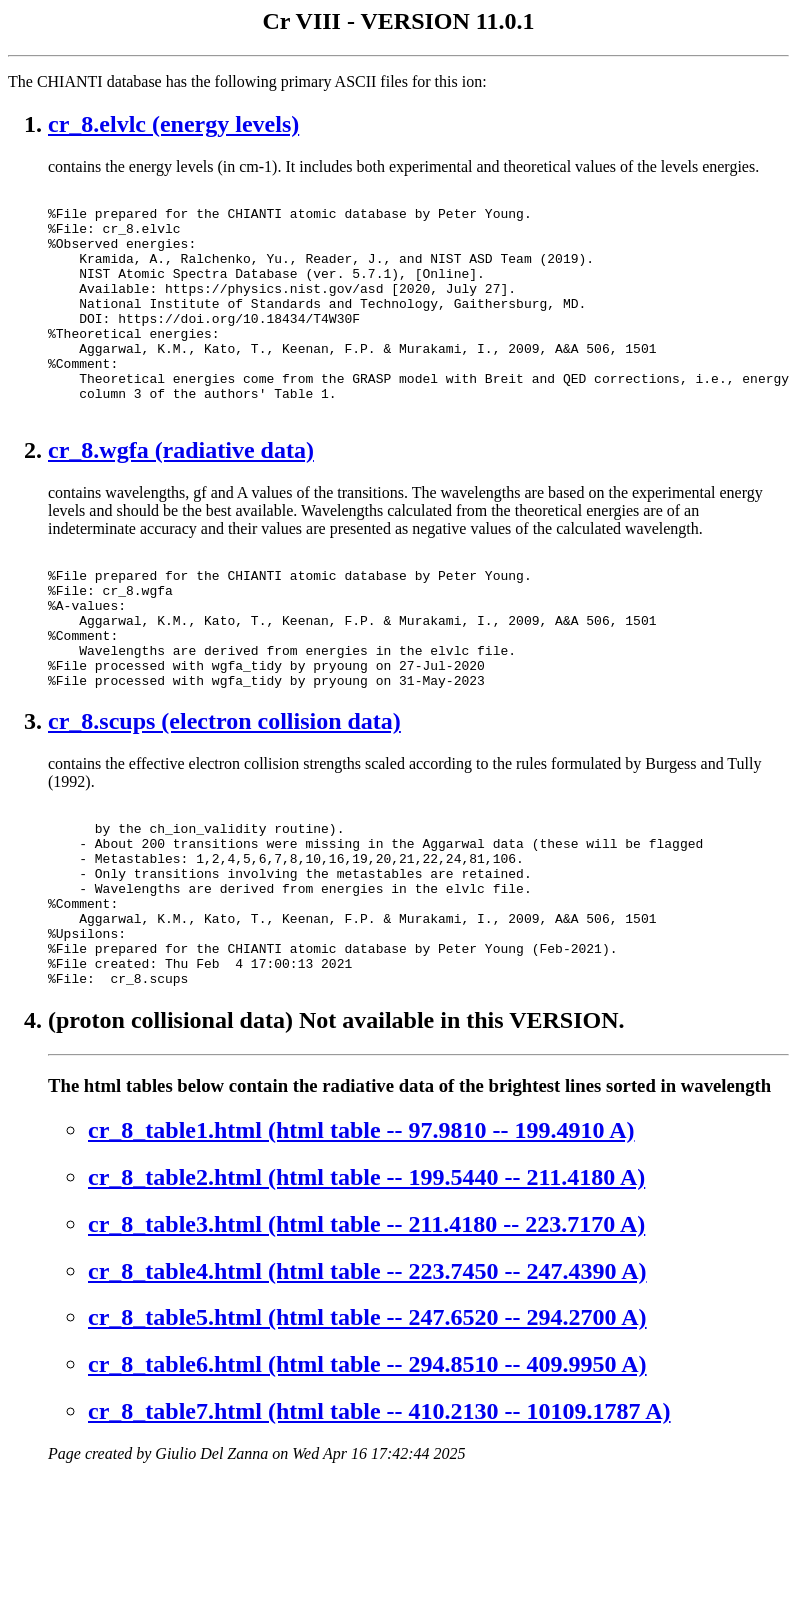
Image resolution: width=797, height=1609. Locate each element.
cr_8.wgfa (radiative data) (181, 495)
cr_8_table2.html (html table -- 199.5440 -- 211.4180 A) (366, 1285)
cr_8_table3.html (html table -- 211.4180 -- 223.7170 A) (366, 1332)
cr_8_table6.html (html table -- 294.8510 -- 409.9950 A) (367, 1472)
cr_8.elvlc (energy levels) (173, 124)
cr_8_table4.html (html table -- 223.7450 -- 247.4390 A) (367, 1379)
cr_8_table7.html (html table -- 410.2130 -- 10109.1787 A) (379, 1519)
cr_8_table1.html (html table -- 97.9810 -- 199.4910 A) (361, 1238)
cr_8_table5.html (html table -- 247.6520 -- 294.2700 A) (367, 1425)
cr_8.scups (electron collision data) (224, 793)
